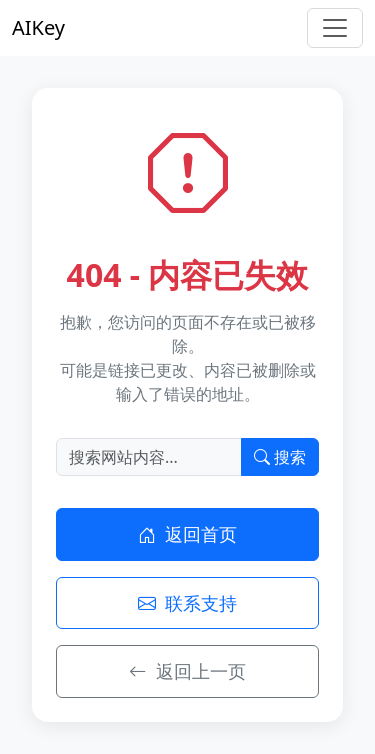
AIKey (38, 27)
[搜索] (149, 457)
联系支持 (187, 603)
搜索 (280, 457)
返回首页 (187, 534)
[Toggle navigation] (335, 28)
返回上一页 (187, 671)
